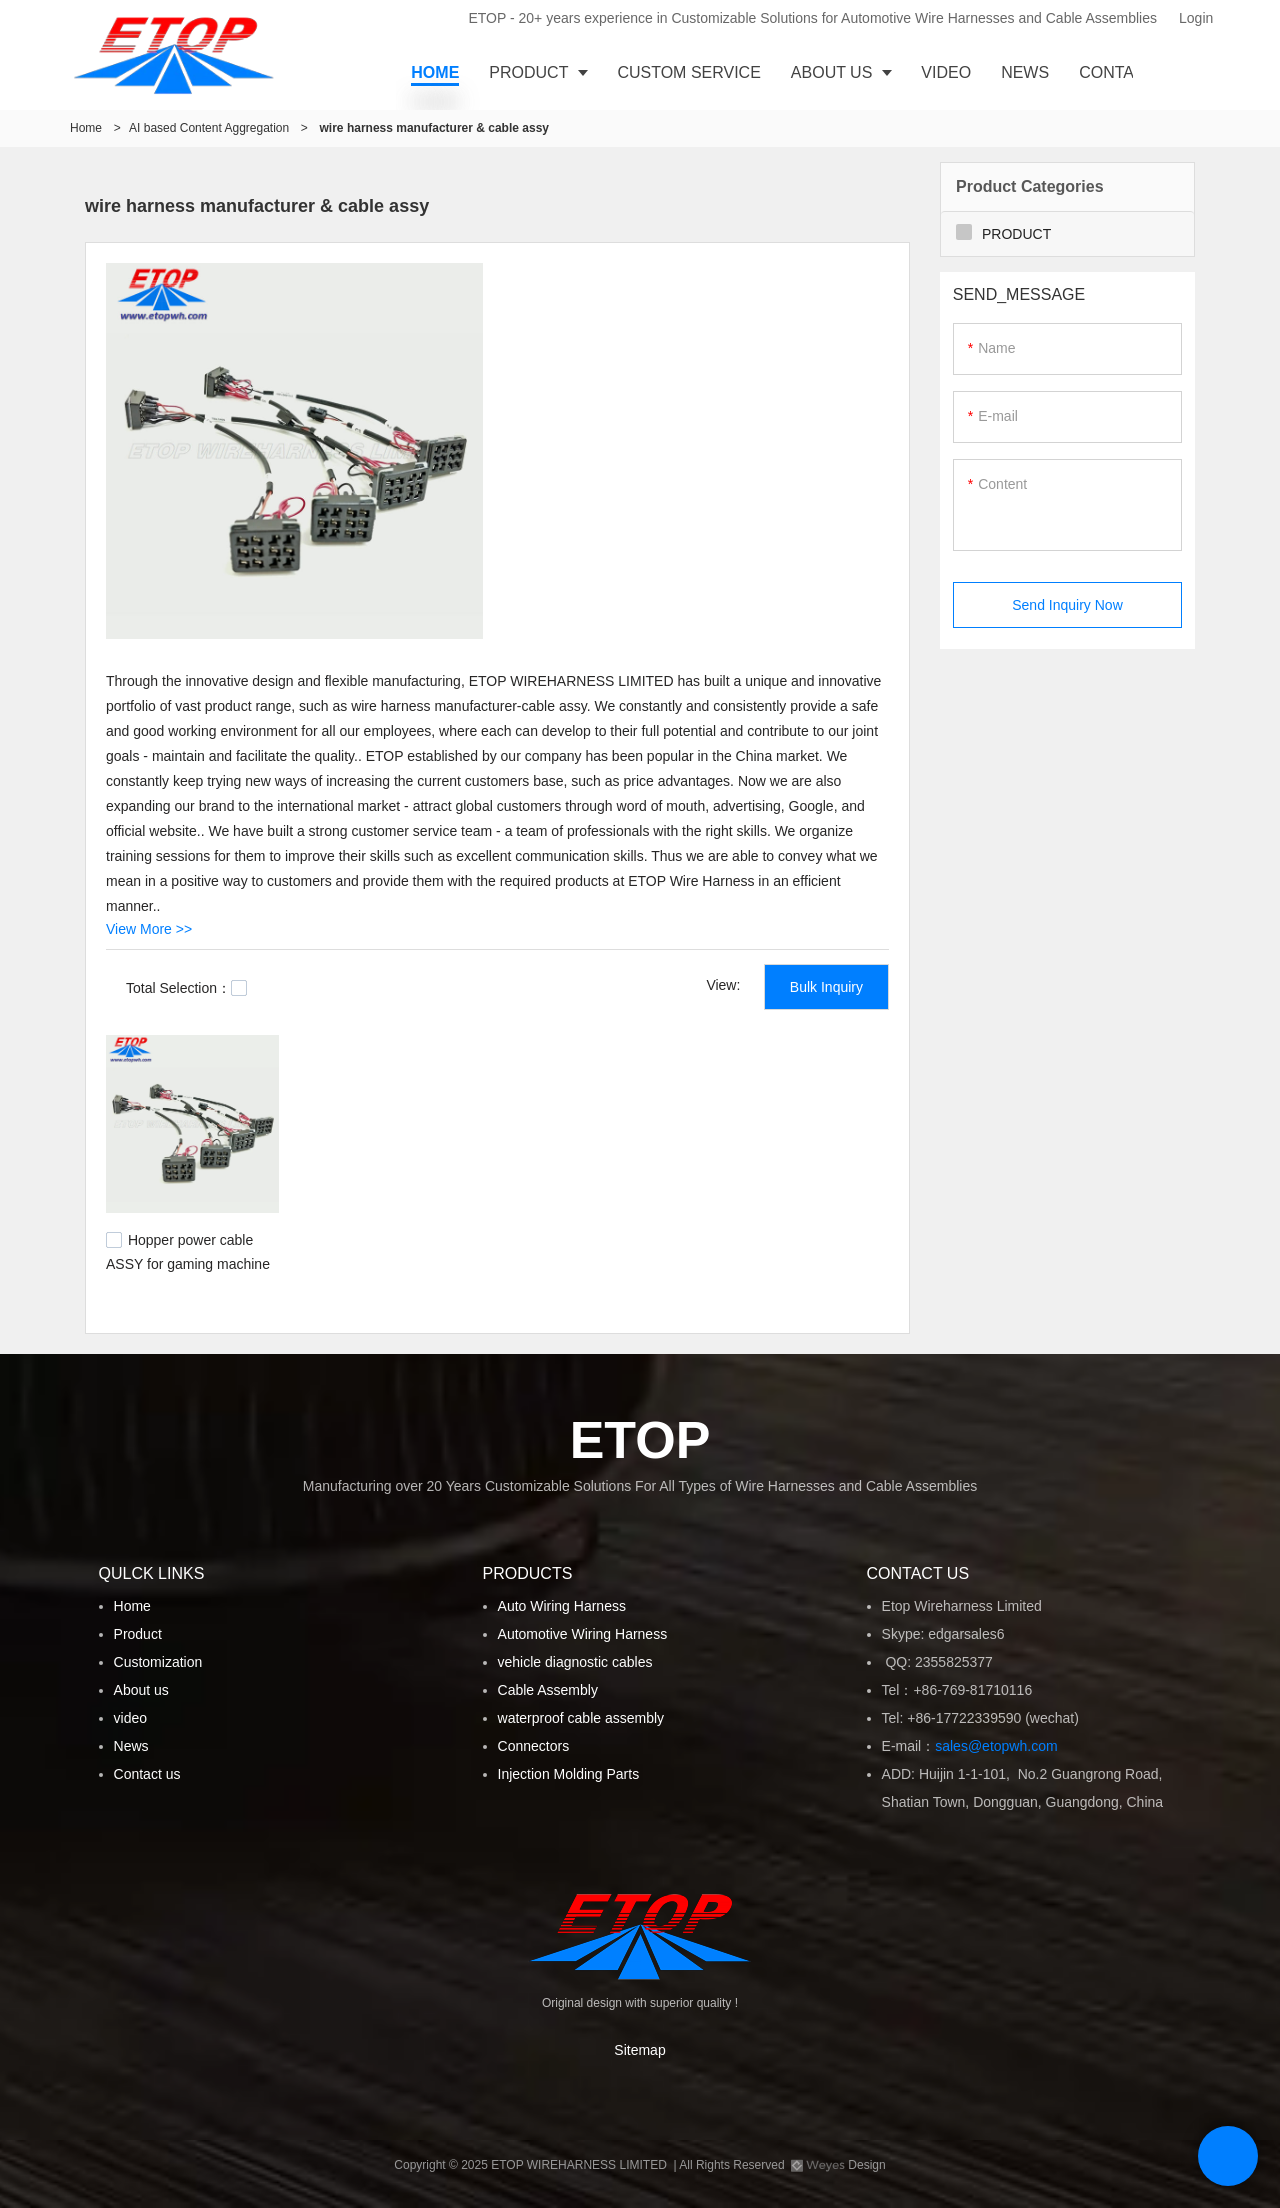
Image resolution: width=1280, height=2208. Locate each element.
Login (1196, 18)
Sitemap (639, 2050)
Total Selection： (186, 988)
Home (86, 128)
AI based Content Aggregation (209, 128)
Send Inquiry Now (1067, 605)
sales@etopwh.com (1000, 1746)
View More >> (149, 929)
